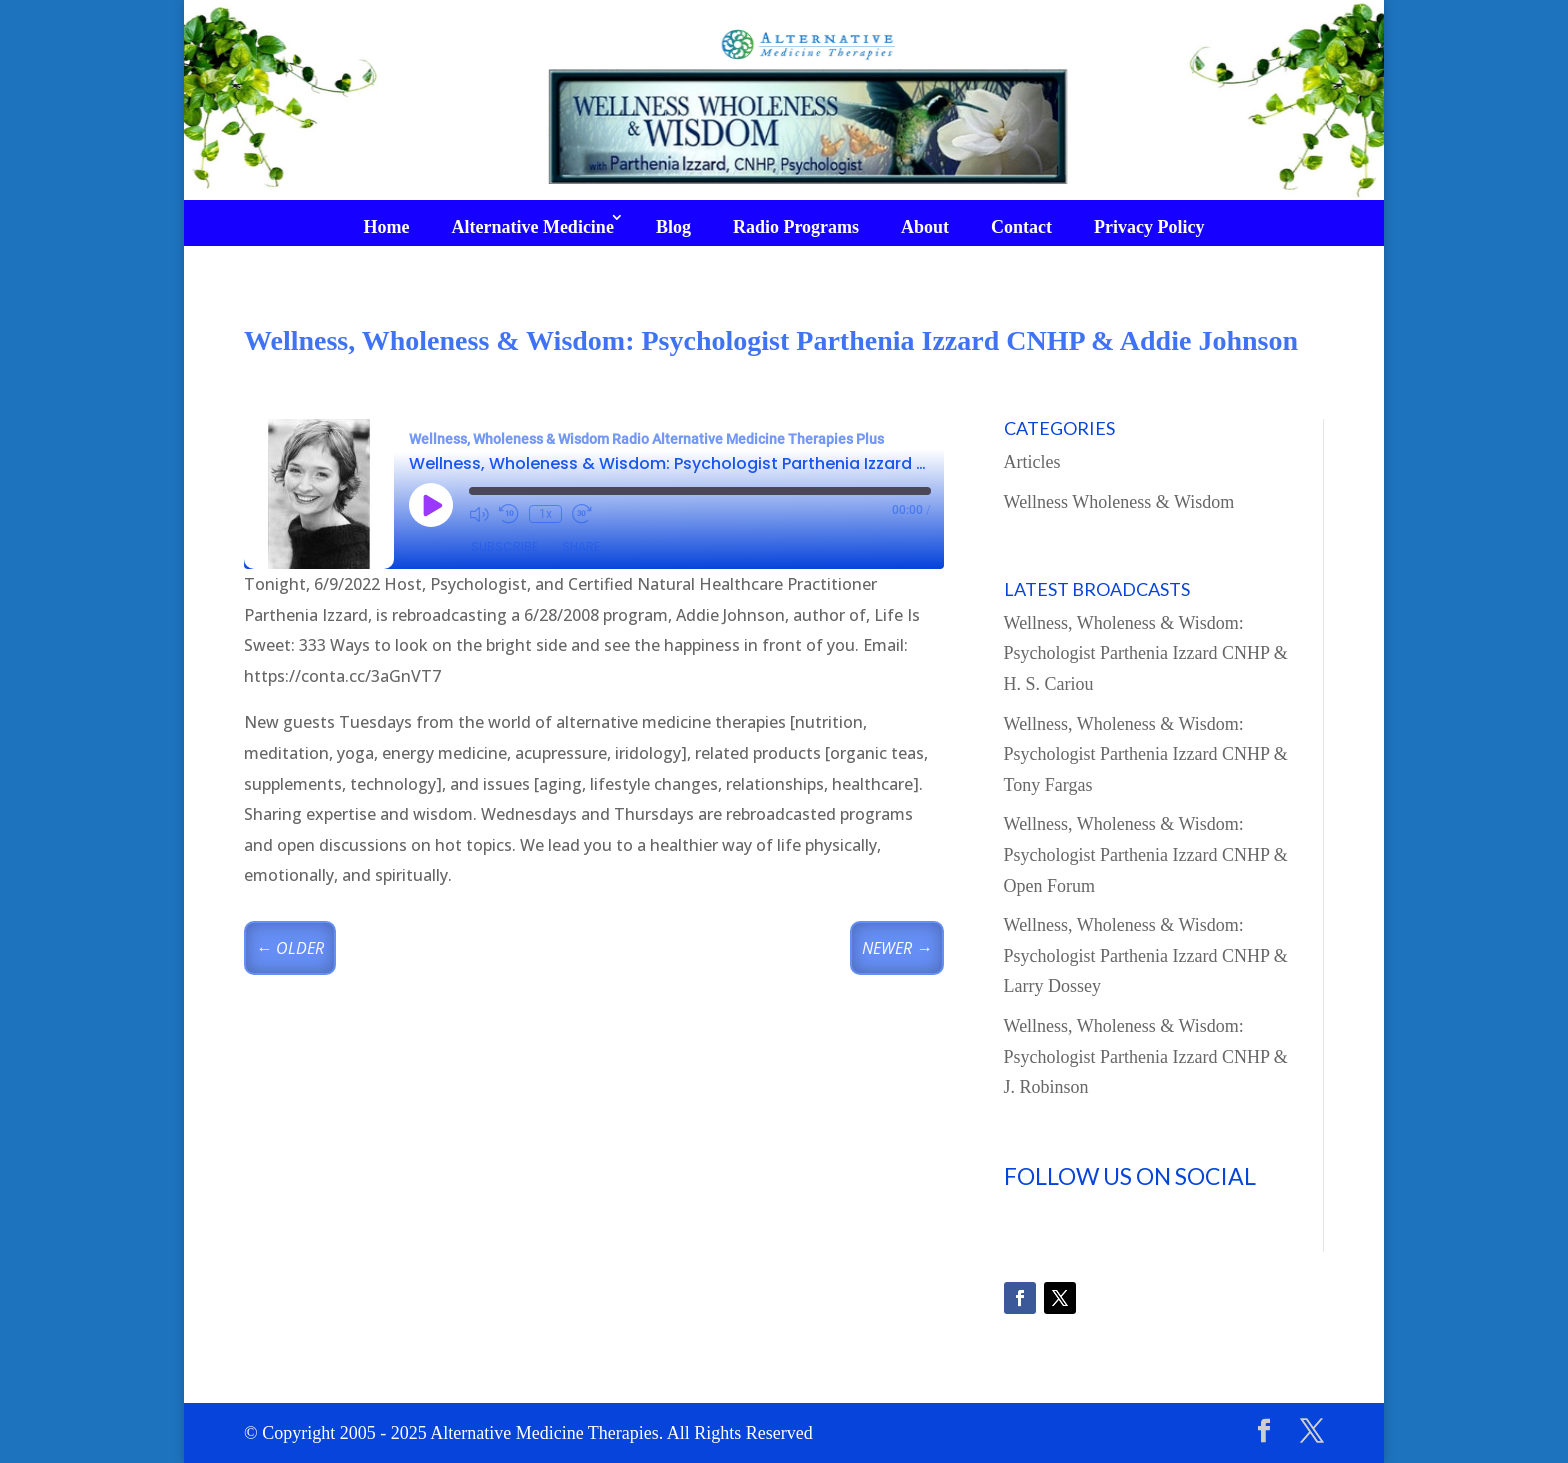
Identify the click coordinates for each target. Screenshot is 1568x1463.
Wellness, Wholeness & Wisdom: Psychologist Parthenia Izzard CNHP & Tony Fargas (1146, 754)
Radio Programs (796, 227)
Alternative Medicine (532, 227)
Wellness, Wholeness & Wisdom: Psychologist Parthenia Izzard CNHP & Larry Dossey (1146, 955)
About (925, 227)
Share (581, 546)
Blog (673, 227)
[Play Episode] (431, 505)
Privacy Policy (1149, 227)
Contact (1021, 227)
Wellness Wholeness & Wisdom (1119, 502)
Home (386, 227)
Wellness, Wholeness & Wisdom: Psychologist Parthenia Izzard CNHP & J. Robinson (1146, 1056)
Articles (1032, 462)
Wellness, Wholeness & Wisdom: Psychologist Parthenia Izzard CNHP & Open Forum (1146, 854)
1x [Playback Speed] (545, 514)
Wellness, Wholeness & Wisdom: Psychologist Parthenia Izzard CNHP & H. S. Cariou (1146, 653)
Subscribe (504, 546)
